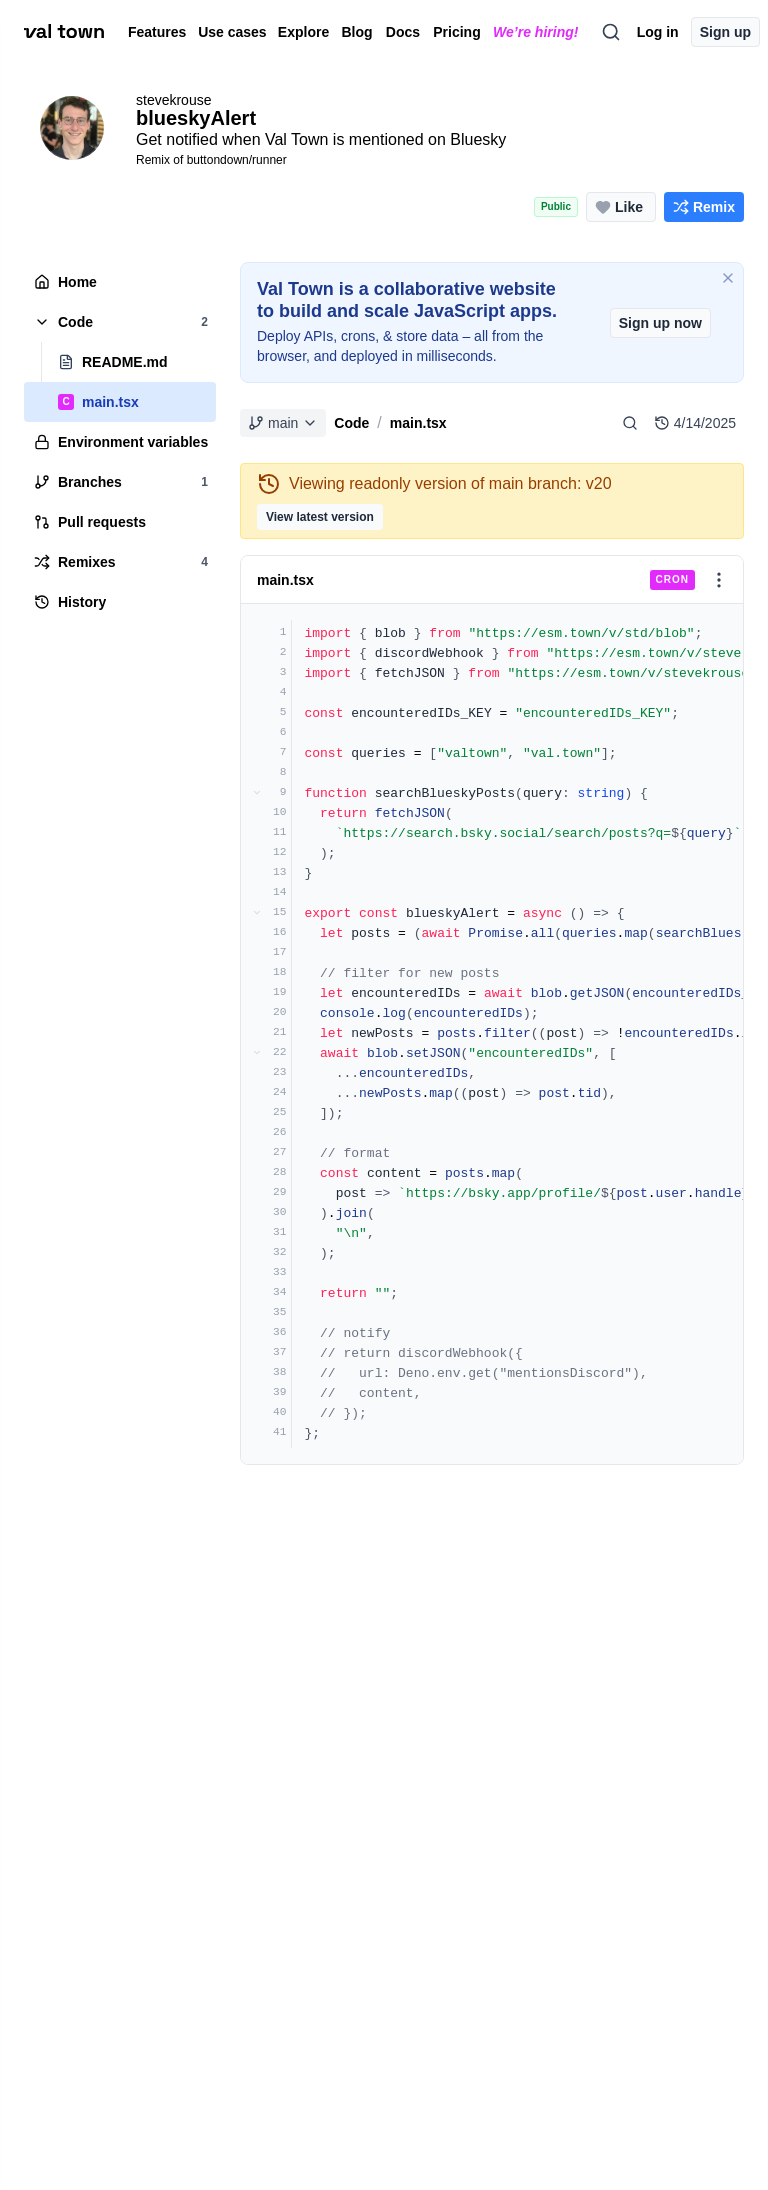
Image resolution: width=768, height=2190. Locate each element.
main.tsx (418, 423)
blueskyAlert (196, 118)
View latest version (320, 517)
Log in (658, 32)
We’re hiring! (535, 32)
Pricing (456, 32)
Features (155, 32)
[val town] (64, 32)
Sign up (725, 32)
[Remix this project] (704, 207)
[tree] (120, 442)
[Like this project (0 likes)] (621, 207)
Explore (303, 32)
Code (351, 423)
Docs (403, 32)
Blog (356, 32)
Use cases (232, 32)
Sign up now (660, 323)
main (283, 423)
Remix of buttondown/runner (211, 160)
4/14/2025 (695, 423)
